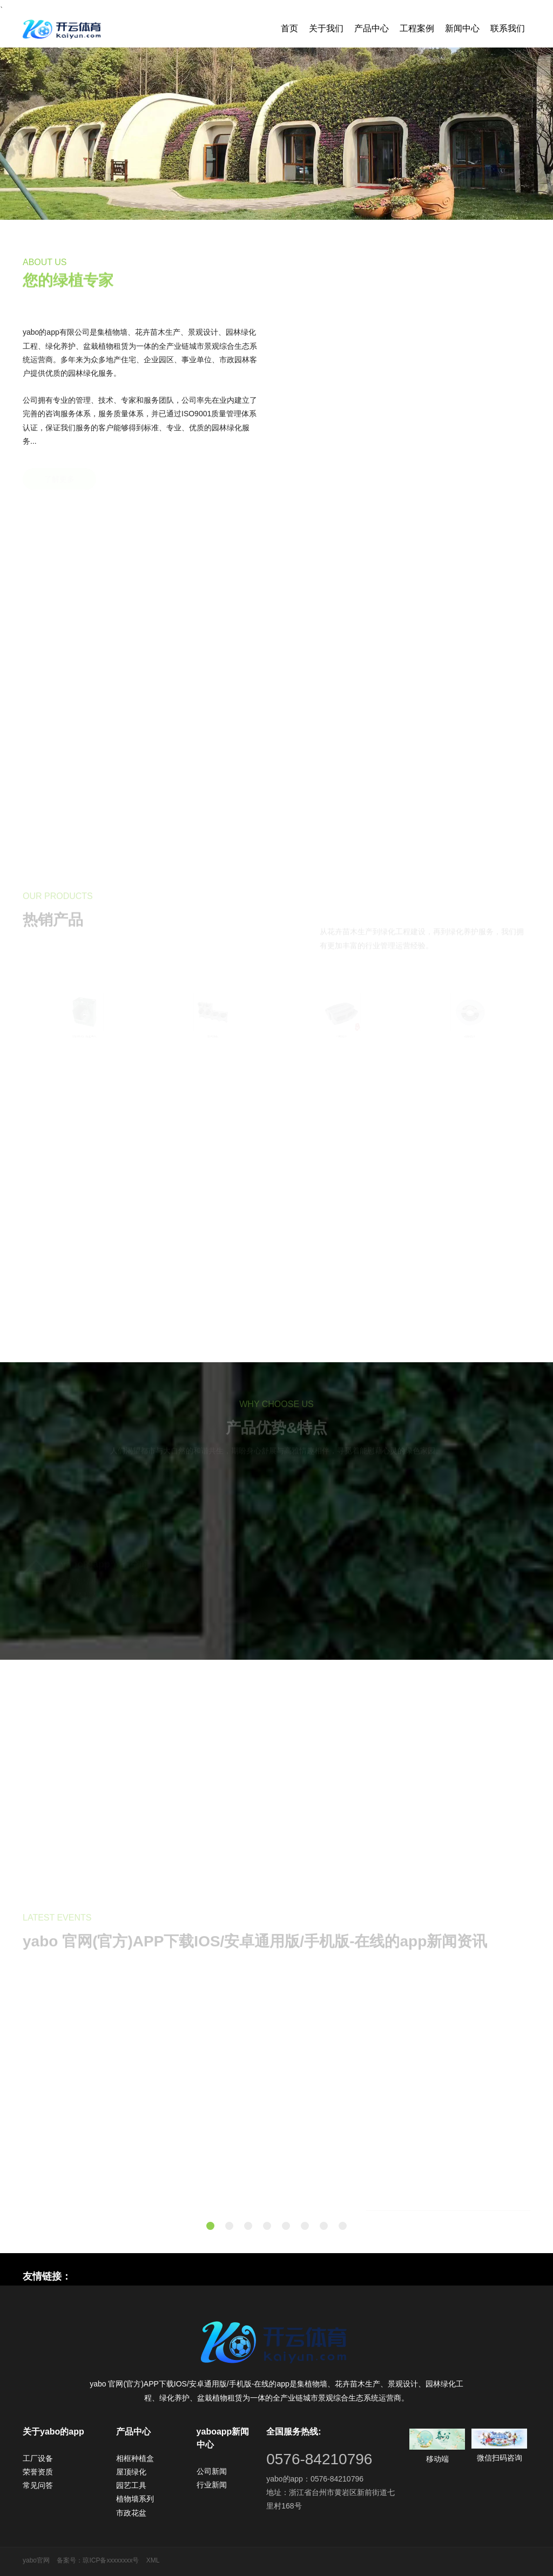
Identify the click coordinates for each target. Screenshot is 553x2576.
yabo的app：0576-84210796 (314, 2478)
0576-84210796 (319, 2459)
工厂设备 (38, 2458)
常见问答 (38, 2485)
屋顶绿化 (131, 2471)
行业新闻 (212, 2484)
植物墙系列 (135, 2498)
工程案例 (417, 28)
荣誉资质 (38, 2471)
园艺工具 (131, 2485)
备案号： (70, 2560)
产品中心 (371, 28)
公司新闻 (212, 2471)
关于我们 (326, 28)
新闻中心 (462, 28)
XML (153, 2560)
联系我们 (507, 28)
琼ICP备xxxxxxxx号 (111, 2560)
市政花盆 (131, 2513)
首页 (289, 28)
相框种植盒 (135, 2458)
